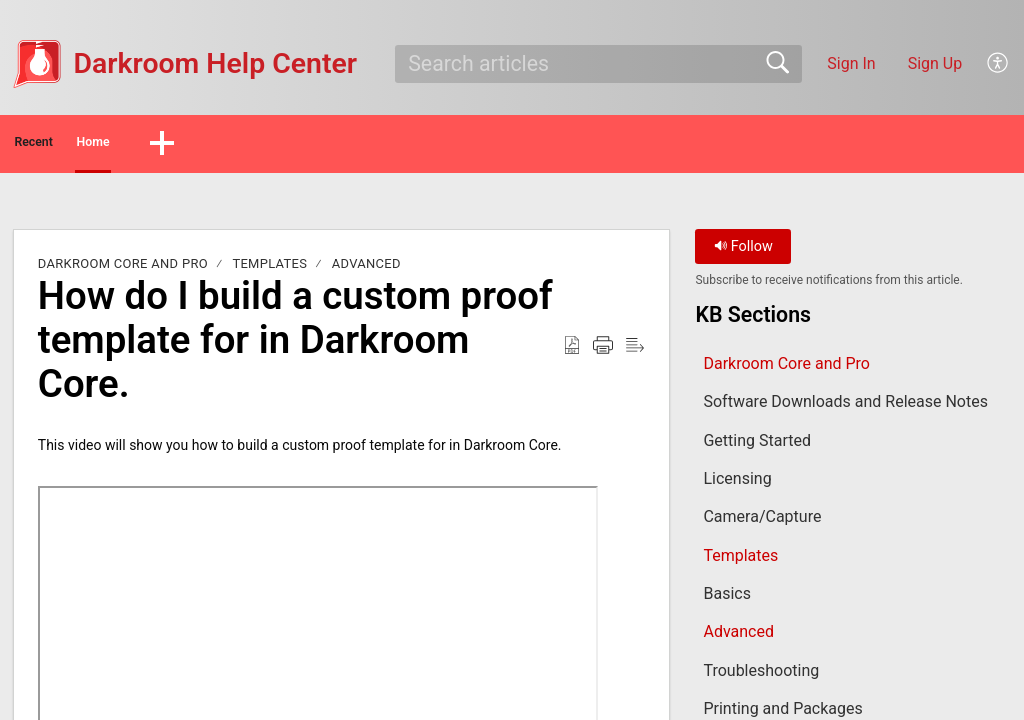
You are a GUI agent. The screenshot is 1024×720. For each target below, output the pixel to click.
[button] (998, 64)
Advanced (366, 269)
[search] (598, 64)
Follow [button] (743, 252)
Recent (73, 145)
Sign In (851, 63)
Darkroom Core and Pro (123, 269)
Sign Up (935, 63)
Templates (269, 269)
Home (189, 145)
